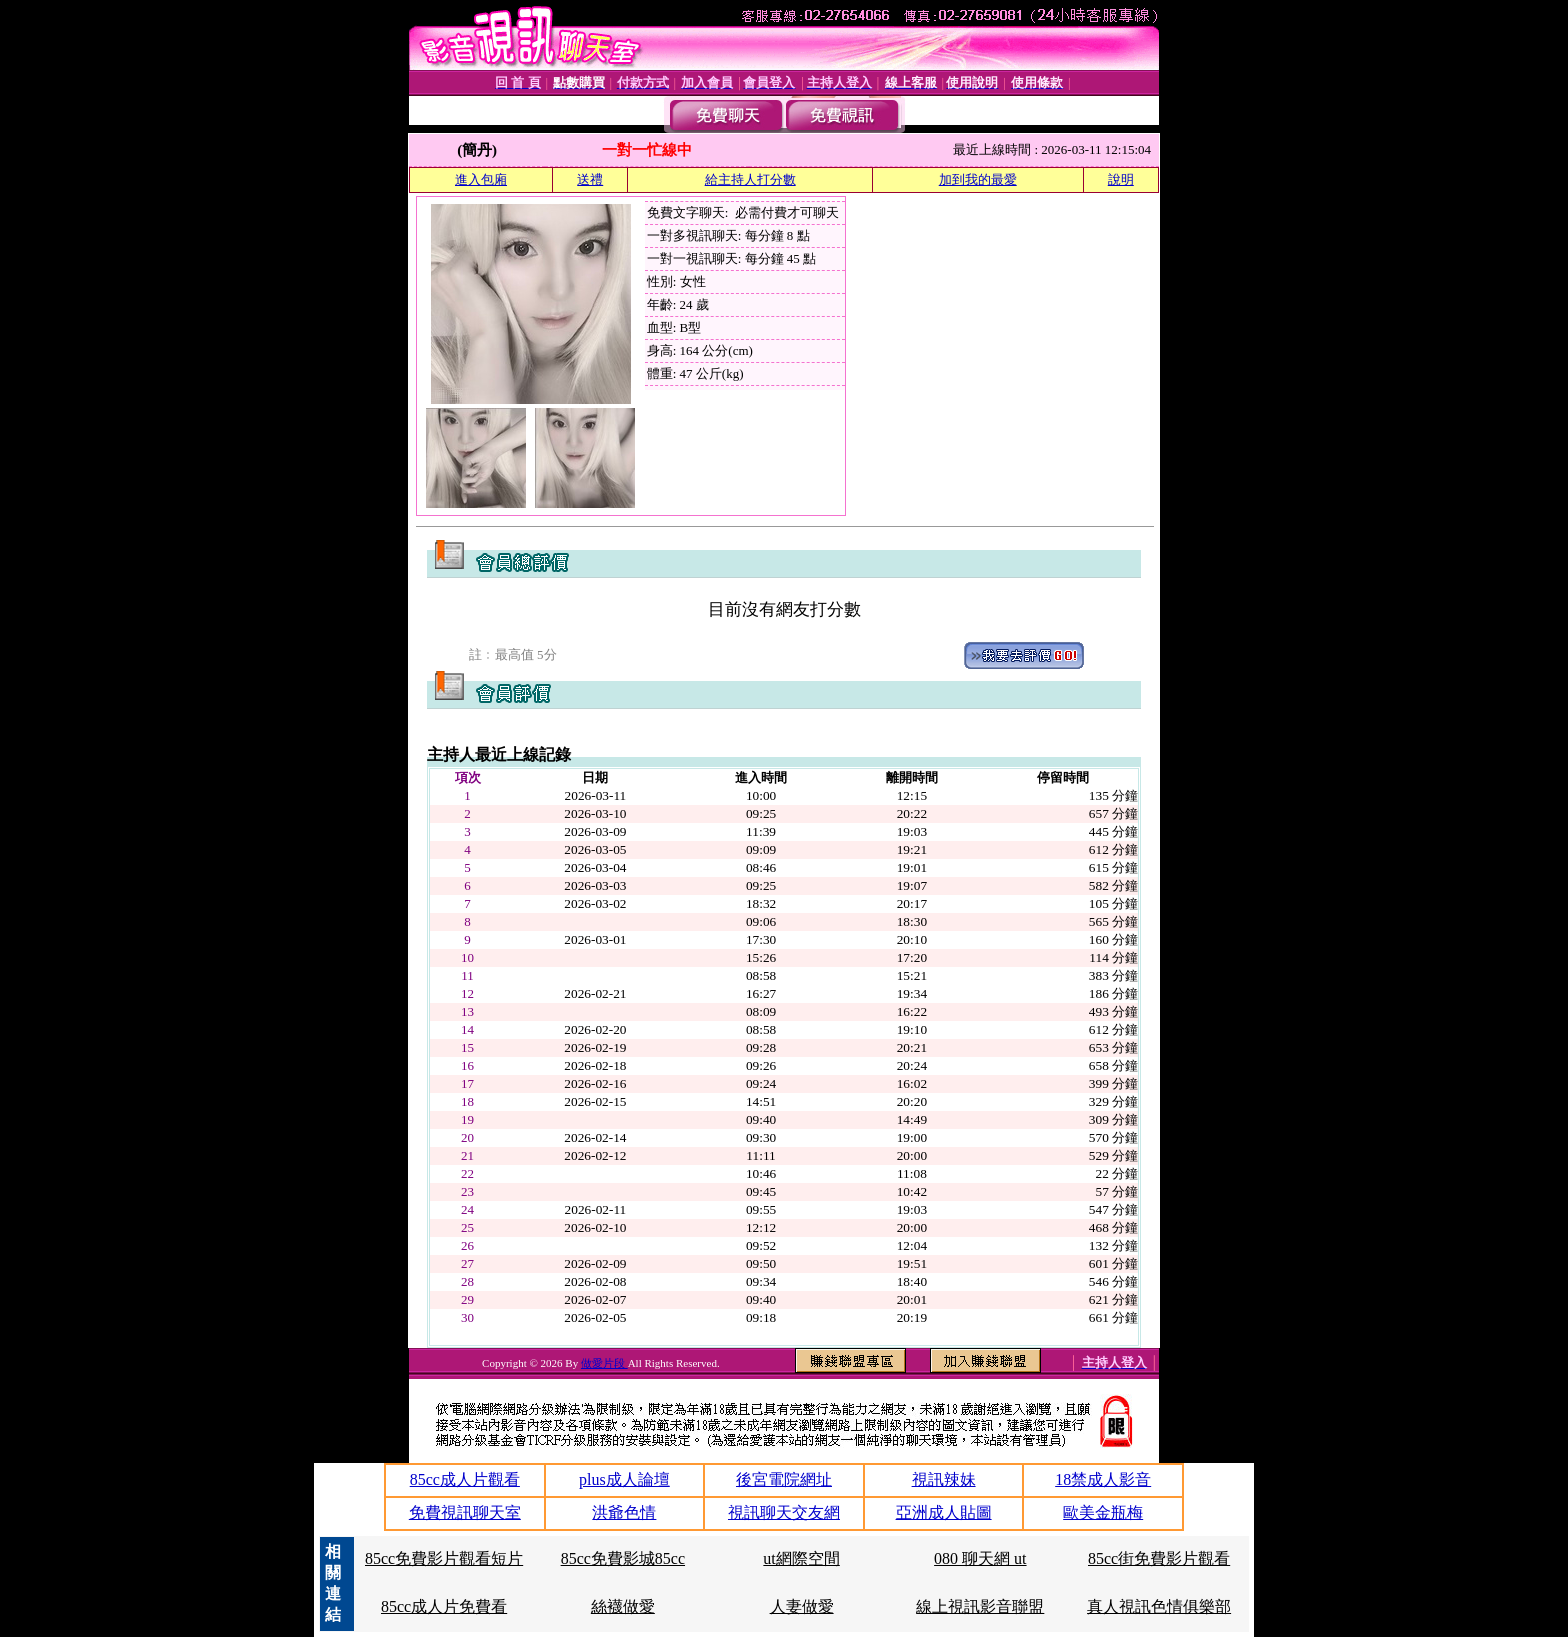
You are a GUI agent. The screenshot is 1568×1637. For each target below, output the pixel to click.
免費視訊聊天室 (465, 1512)
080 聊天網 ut (980, 1558)
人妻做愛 (802, 1606)
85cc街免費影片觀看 (1159, 1558)
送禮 (590, 179)
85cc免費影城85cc (623, 1558)
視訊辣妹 (944, 1479)
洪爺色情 (624, 1512)
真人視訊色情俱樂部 (1159, 1606)
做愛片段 (604, 1363)
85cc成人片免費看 (444, 1606)
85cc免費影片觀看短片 (444, 1558)
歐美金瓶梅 (1103, 1512)
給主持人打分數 (750, 179)
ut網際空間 (801, 1558)
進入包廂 (481, 179)
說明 (1121, 179)
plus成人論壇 (624, 1479)
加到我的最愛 (978, 179)
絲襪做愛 (623, 1606)
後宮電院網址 (784, 1479)
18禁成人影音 (1103, 1479)
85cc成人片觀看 (465, 1479)
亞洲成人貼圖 (944, 1512)
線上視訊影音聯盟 (980, 1606)
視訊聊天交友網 (784, 1512)
